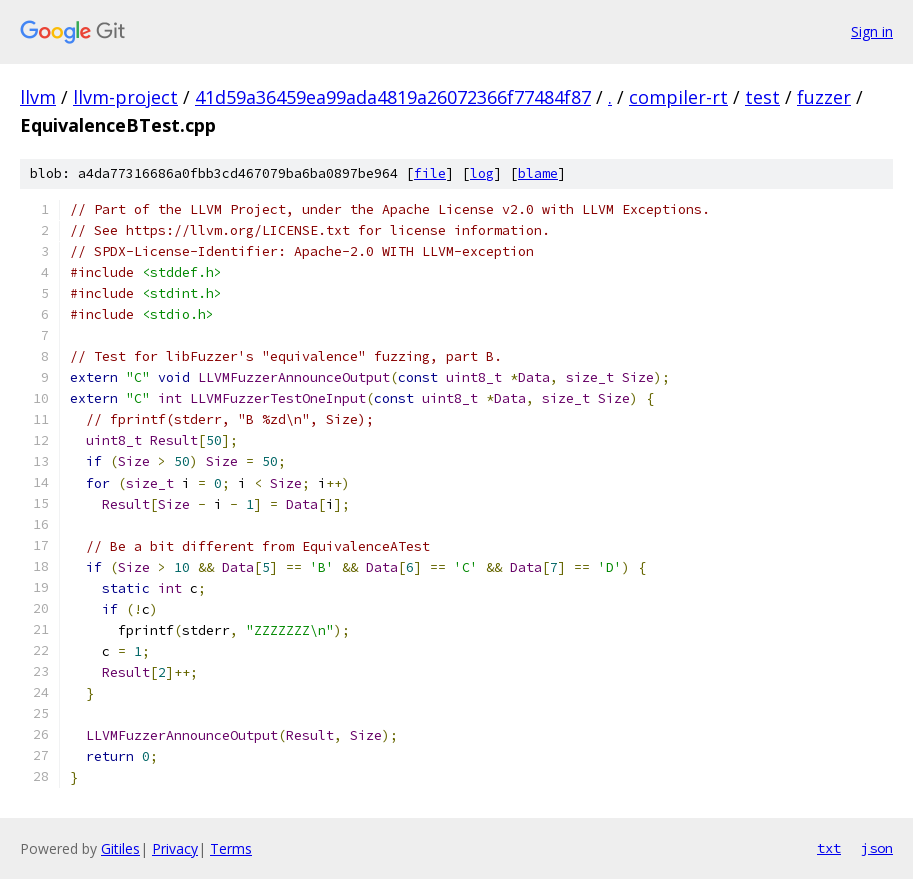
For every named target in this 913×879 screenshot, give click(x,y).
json (877, 848)
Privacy (175, 848)
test (762, 97)
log (482, 173)
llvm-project (125, 97)
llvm (38, 97)
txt (829, 848)
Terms (231, 848)
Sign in (872, 31)
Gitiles (120, 848)
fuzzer (824, 97)
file (430, 173)
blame (538, 173)
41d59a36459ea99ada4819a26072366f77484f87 (393, 97)
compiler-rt (678, 97)
